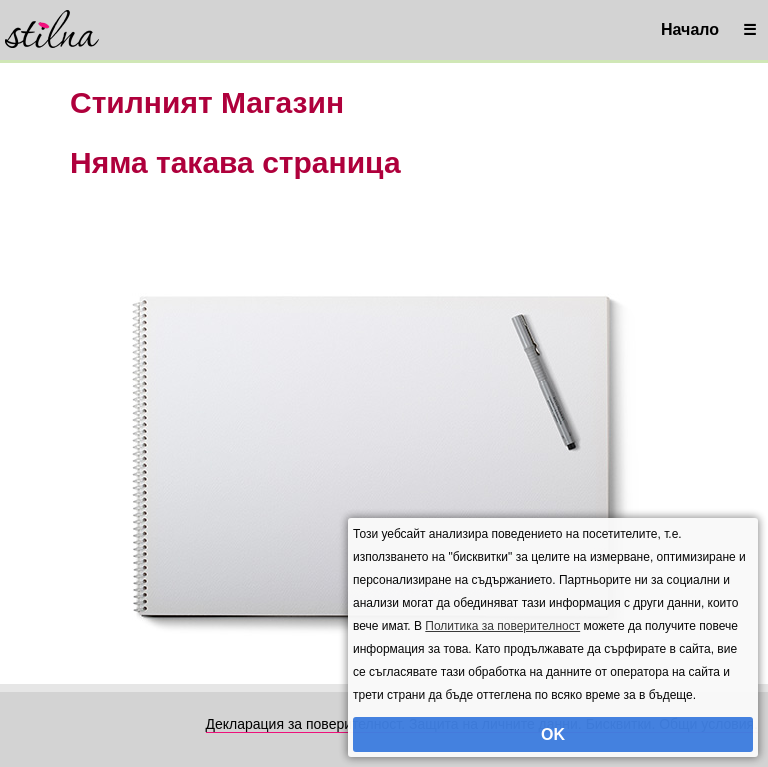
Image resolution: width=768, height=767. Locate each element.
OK (553, 734)
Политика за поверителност (502, 626)
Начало (690, 29)
